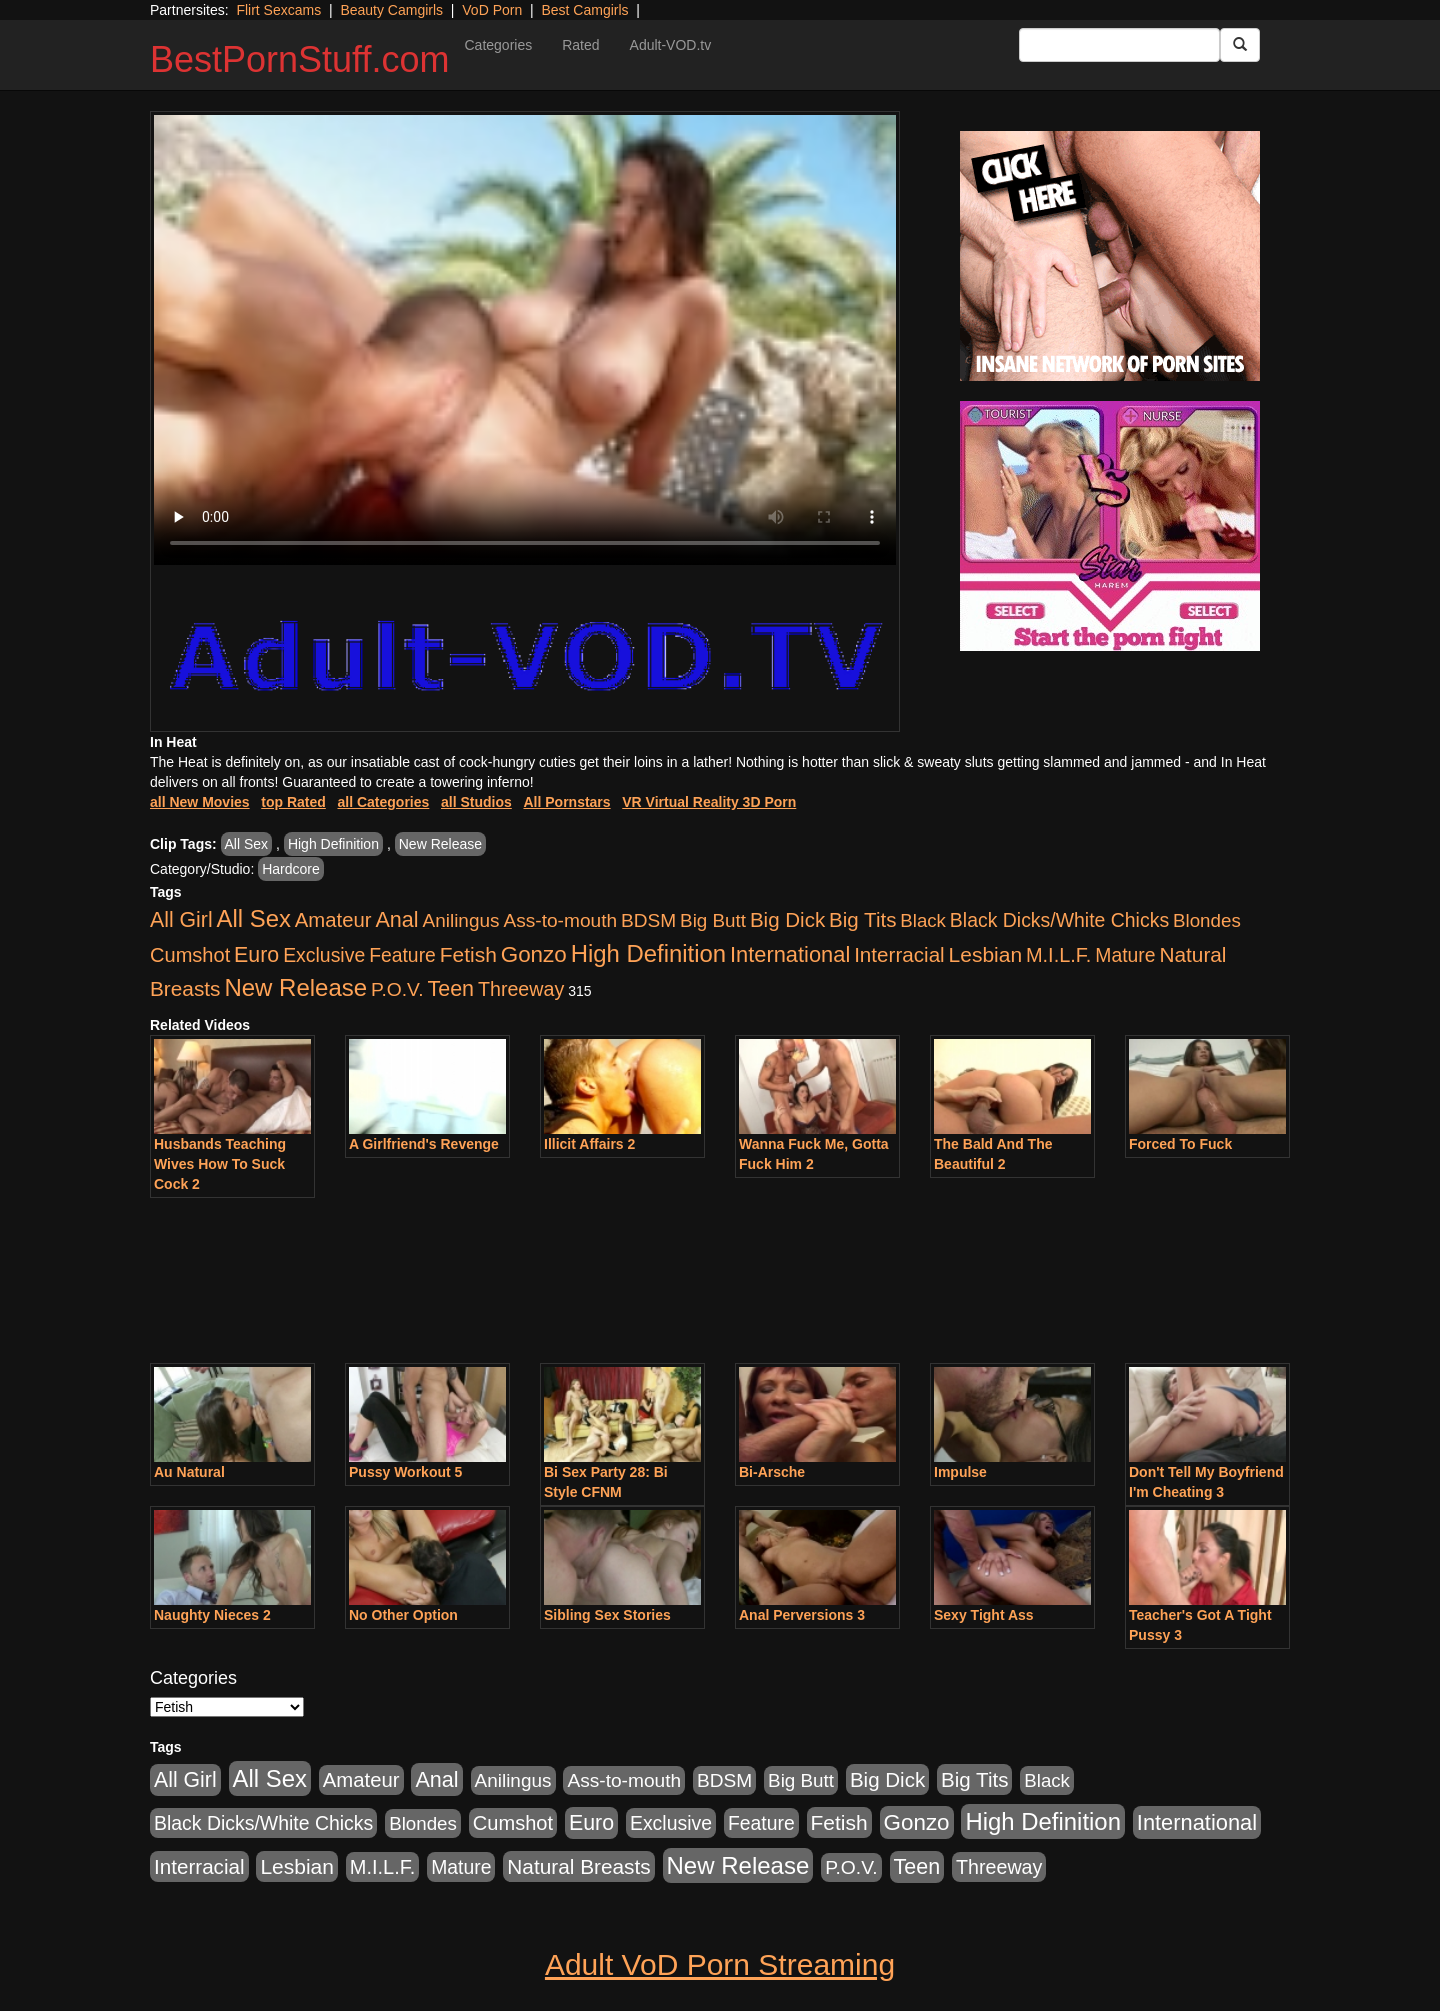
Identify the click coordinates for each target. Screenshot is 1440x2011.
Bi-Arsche (772, 1472)
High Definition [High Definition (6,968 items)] (648, 953)
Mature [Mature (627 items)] (1125, 955)
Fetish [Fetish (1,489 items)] (468, 954)
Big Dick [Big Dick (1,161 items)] (787, 919)
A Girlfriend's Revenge (424, 1144)
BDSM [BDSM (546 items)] (648, 920)
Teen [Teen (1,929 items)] (450, 989)
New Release (440, 844)
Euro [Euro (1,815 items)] (256, 955)
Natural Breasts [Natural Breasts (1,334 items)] (578, 1866)
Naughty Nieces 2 (212, 1615)
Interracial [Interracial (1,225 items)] (899, 954)
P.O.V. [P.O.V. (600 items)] (397, 989)
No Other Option (403, 1615)
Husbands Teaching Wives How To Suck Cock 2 (220, 1164)
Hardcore (291, 869)
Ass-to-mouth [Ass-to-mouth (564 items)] (560, 920)
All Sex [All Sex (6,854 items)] (254, 918)
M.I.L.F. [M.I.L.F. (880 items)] (1058, 955)
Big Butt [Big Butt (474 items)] (713, 920)
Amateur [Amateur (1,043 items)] (333, 920)
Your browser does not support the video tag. (525, 340)
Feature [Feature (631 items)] (402, 955)
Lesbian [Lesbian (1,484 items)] (985, 954)
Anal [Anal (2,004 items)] (396, 919)
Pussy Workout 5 (405, 1472)
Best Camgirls (584, 10)
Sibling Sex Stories (607, 1615)
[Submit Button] (1240, 45)
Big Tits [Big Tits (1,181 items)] (862, 919)
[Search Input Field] (1119, 45)
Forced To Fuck (1180, 1144)
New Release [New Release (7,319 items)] (295, 987)
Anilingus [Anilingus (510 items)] (461, 920)
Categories (498, 45)
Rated (580, 45)
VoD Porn (492, 10)
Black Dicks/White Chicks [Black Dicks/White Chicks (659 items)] (1059, 920)
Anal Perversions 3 (802, 1615)
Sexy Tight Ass (984, 1615)
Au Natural (189, 1472)
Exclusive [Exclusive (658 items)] (324, 955)
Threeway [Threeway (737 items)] (521, 989)
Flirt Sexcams (278, 10)
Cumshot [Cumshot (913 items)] (190, 955)
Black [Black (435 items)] (923, 920)
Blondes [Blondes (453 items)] (1207, 920)
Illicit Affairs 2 (589, 1144)
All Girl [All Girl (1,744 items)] (181, 920)
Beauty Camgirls (391, 10)
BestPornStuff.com (299, 59)
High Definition (333, 844)
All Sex (247, 844)
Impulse (960, 1472)
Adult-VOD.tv (671, 45)
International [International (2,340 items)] (790, 954)
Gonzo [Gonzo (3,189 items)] (534, 954)
